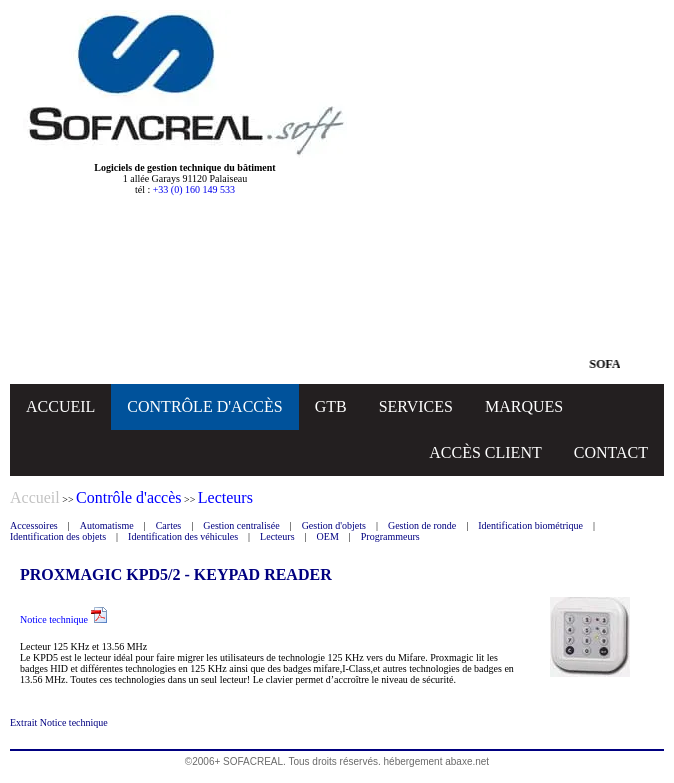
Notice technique (63, 619)
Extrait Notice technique (59, 722)
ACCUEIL (60, 406)
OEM (328, 536)
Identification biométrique (530, 525)
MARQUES (524, 406)
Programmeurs (390, 536)
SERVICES (416, 406)
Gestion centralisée (241, 525)
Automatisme (107, 525)
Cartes (169, 525)
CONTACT (611, 452)
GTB (331, 406)
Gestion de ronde (422, 525)
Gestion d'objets (334, 525)
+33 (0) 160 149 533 (194, 189)
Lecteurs (277, 536)
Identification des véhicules (183, 536)
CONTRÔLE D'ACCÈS (204, 406)
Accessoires (34, 525)
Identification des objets (58, 536)
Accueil (35, 497)
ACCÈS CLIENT (485, 452)
